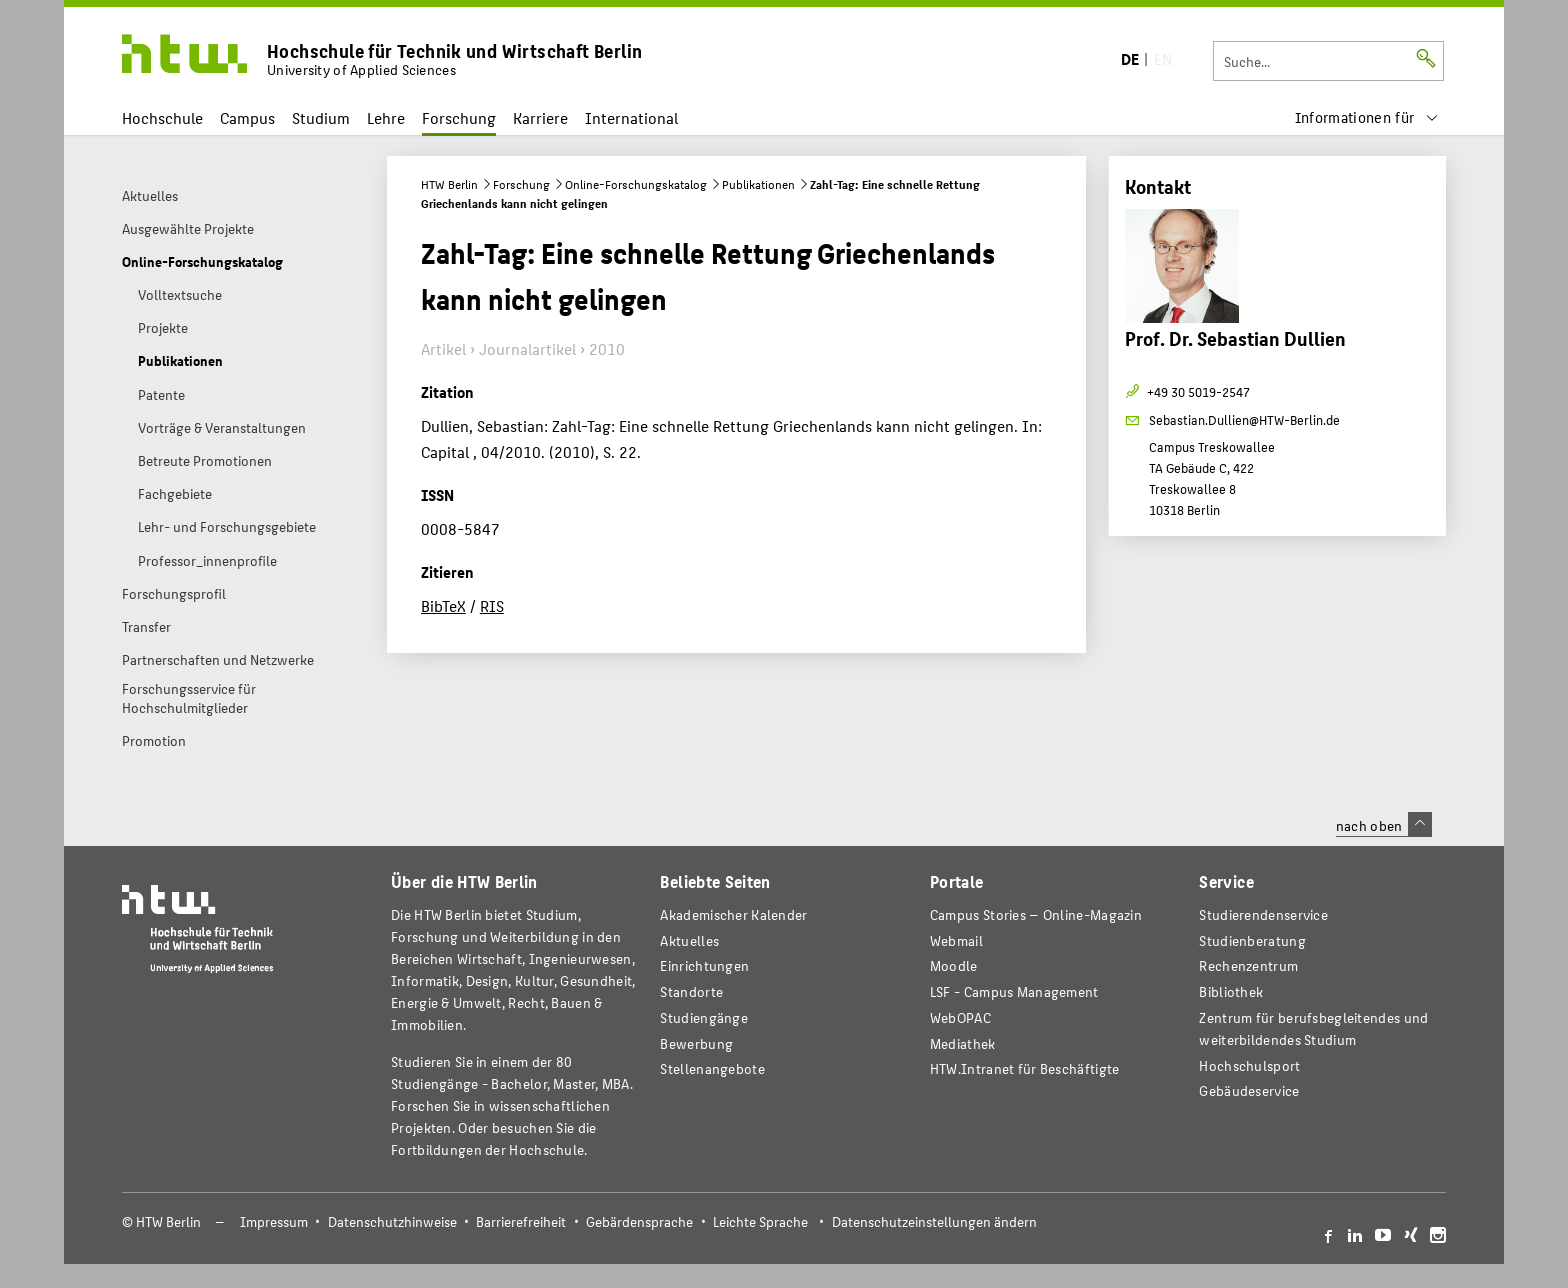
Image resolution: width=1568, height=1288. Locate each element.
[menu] (1367, 117)
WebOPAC (960, 1017)
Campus (247, 117)
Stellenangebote (712, 1068)
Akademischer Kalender (733, 914)
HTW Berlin (449, 184)
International (631, 117)
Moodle (954, 965)
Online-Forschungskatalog (636, 184)
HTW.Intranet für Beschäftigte (1025, 1068)
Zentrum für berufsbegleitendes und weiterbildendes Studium (1313, 1028)
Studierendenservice (1263, 914)
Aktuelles (689, 940)
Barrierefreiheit (521, 1221)
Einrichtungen (704, 965)
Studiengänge (704, 1017)
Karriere (540, 117)
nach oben (1384, 825)
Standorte (691, 991)
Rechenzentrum (1248, 965)
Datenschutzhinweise (392, 1221)
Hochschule (162, 117)
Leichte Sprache (760, 1221)
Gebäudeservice (1249, 1090)
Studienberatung (1252, 940)
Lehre (386, 117)
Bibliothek (1231, 991)
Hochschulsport (1249, 1065)
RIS (492, 605)
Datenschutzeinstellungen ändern (934, 1221)
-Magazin (1036, 914)
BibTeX (443, 605)
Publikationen (758, 184)
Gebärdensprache (639, 1221)
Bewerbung (696, 1043)
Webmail (956, 940)
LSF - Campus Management (1014, 991)
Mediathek (963, 1043)
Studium (321, 117)
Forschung (459, 117)
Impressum (274, 1221)
